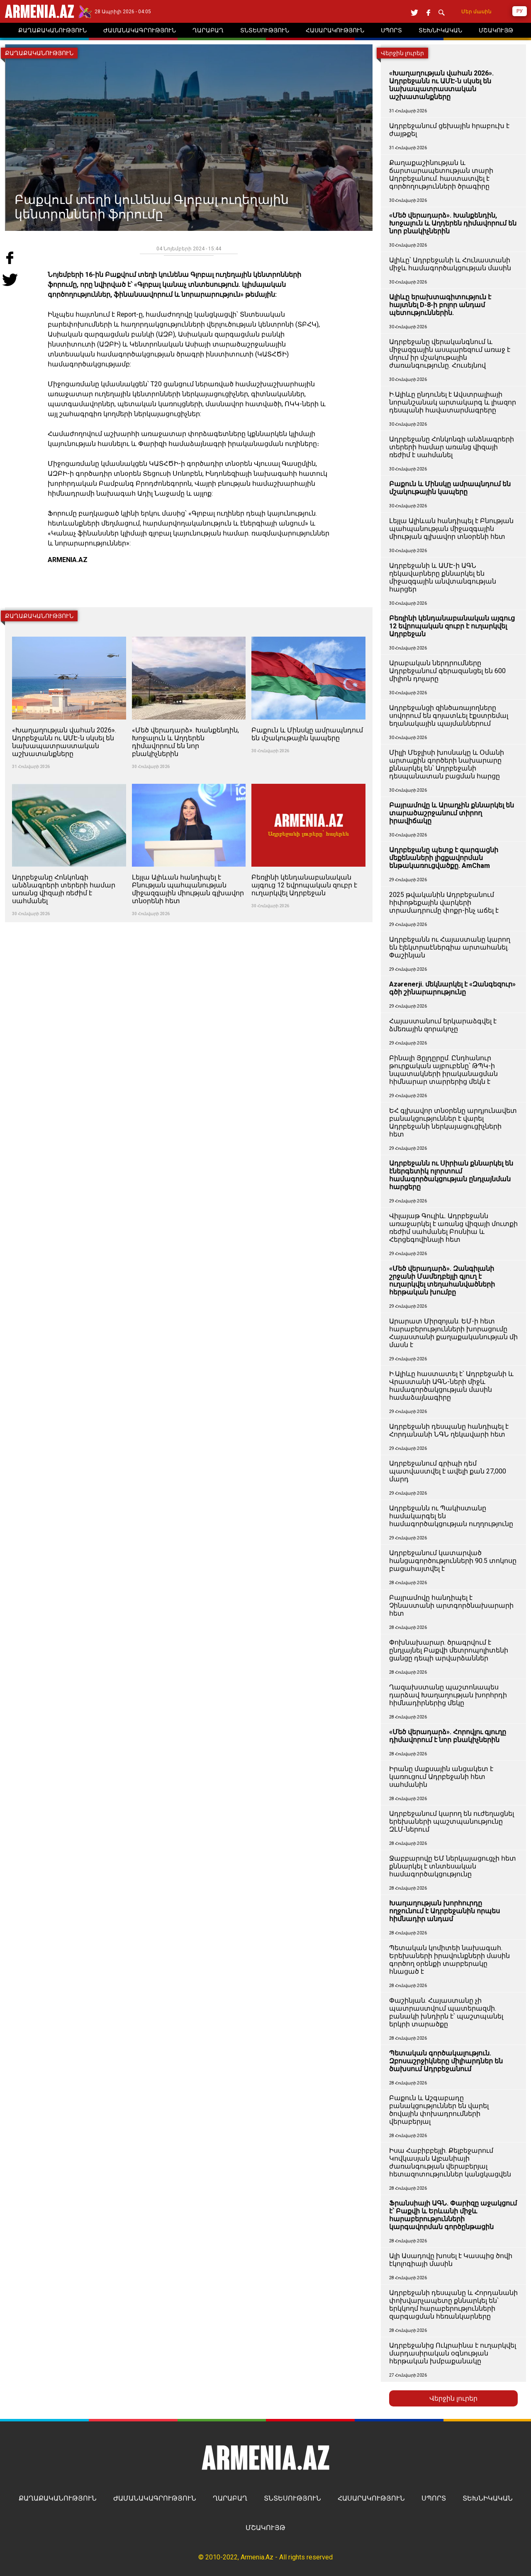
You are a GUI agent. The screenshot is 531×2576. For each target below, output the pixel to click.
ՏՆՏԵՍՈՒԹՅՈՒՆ (292, 2498)
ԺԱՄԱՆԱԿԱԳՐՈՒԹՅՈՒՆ (154, 2498)
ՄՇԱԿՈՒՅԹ (265, 2528)
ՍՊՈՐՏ (433, 2498)
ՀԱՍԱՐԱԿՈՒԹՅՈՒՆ (371, 2498)
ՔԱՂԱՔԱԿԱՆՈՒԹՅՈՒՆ (58, 2498)
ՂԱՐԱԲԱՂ (230, 2498)
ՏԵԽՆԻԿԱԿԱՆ (488, 2498)
